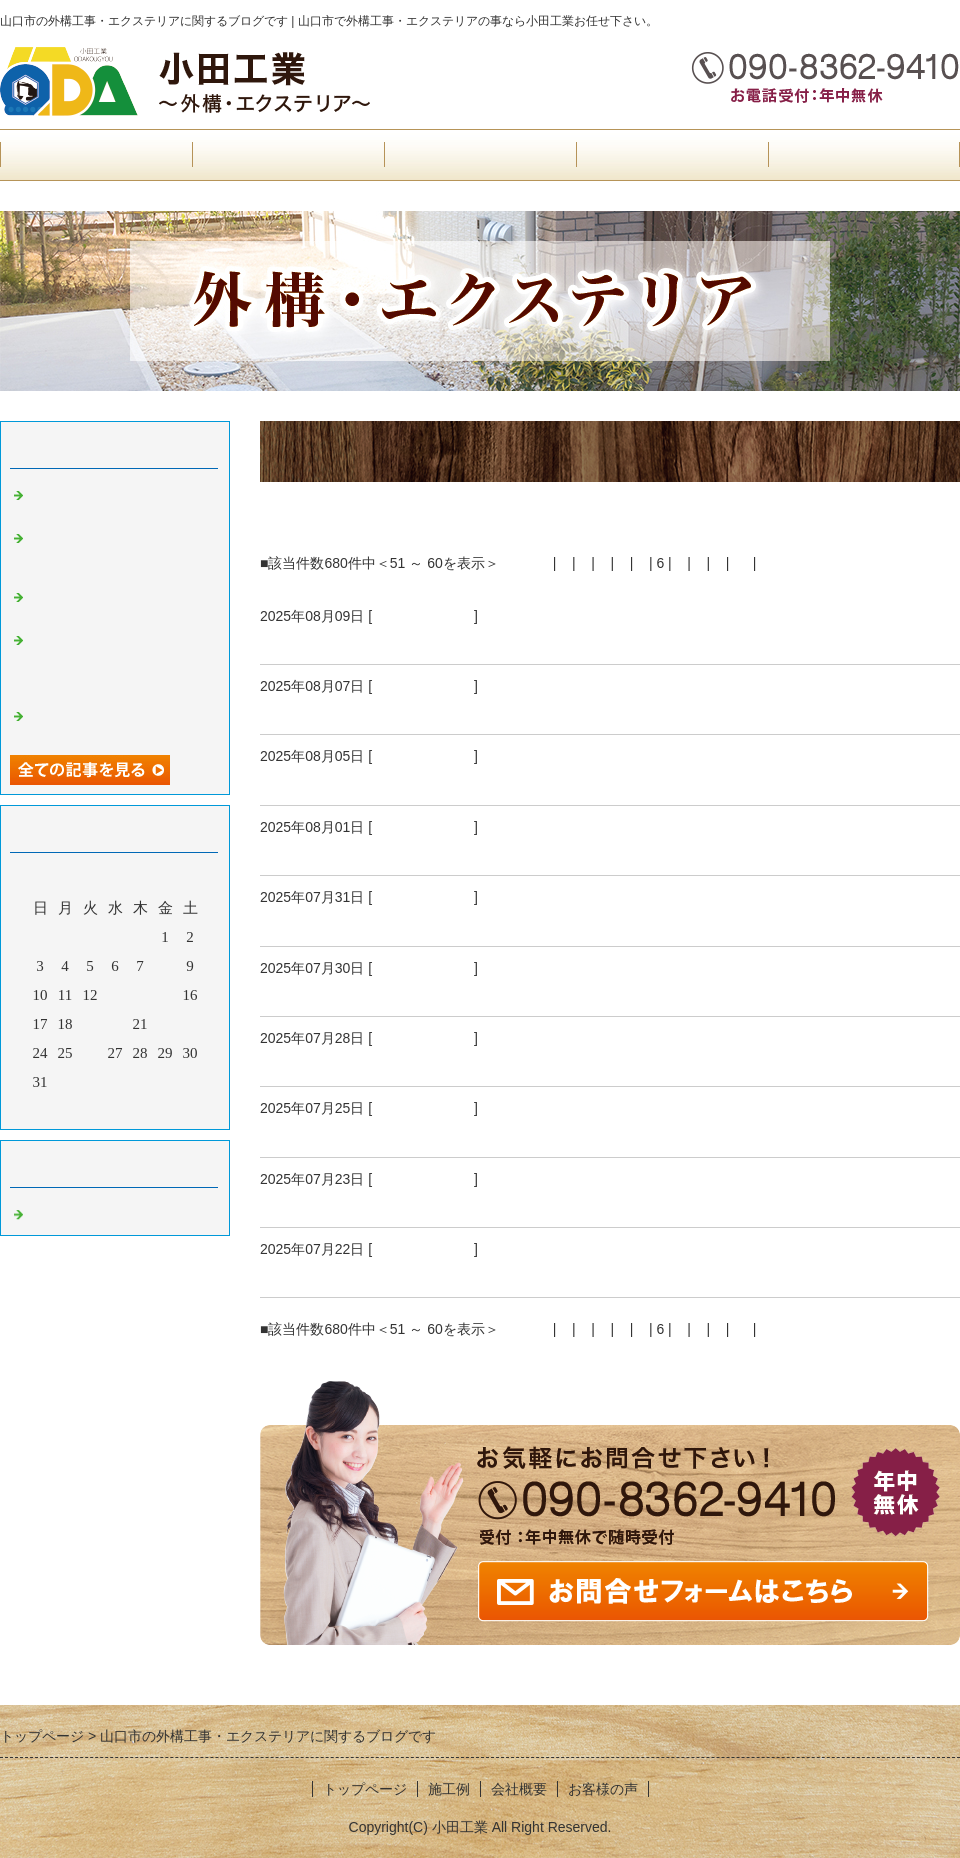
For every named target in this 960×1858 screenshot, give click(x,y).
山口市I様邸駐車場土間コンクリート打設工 (434, 1133)
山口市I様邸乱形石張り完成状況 (389, 1203)
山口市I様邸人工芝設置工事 (371, 781)
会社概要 (288, 154)
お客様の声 (480, 154)
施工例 (672, 154)
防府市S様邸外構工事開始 (364, 992)
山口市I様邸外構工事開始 (362, 1273)
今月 (115, 1109)
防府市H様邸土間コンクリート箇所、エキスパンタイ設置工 (120, 551)
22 (165, 1024)
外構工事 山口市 (423, 616)
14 (140, 995)
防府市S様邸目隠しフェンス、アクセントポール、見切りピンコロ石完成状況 (571, 851)
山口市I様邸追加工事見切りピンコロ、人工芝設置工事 (479, 922)
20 (115, 1024)
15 (165, 995)
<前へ (531, 563)
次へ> (778, 563)
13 (115, 995)
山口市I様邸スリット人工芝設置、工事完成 (434, 1062)
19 (90, 1024)
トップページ (96, 154)
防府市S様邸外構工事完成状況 (382, 640)
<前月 (77, 1109)
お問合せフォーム (864, 154)
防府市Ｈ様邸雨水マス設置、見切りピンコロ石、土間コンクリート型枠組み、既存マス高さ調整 (120, 661)
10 (741, 563)
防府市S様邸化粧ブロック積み (382, 710)
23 (190, 1024)
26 (90, 1053)
